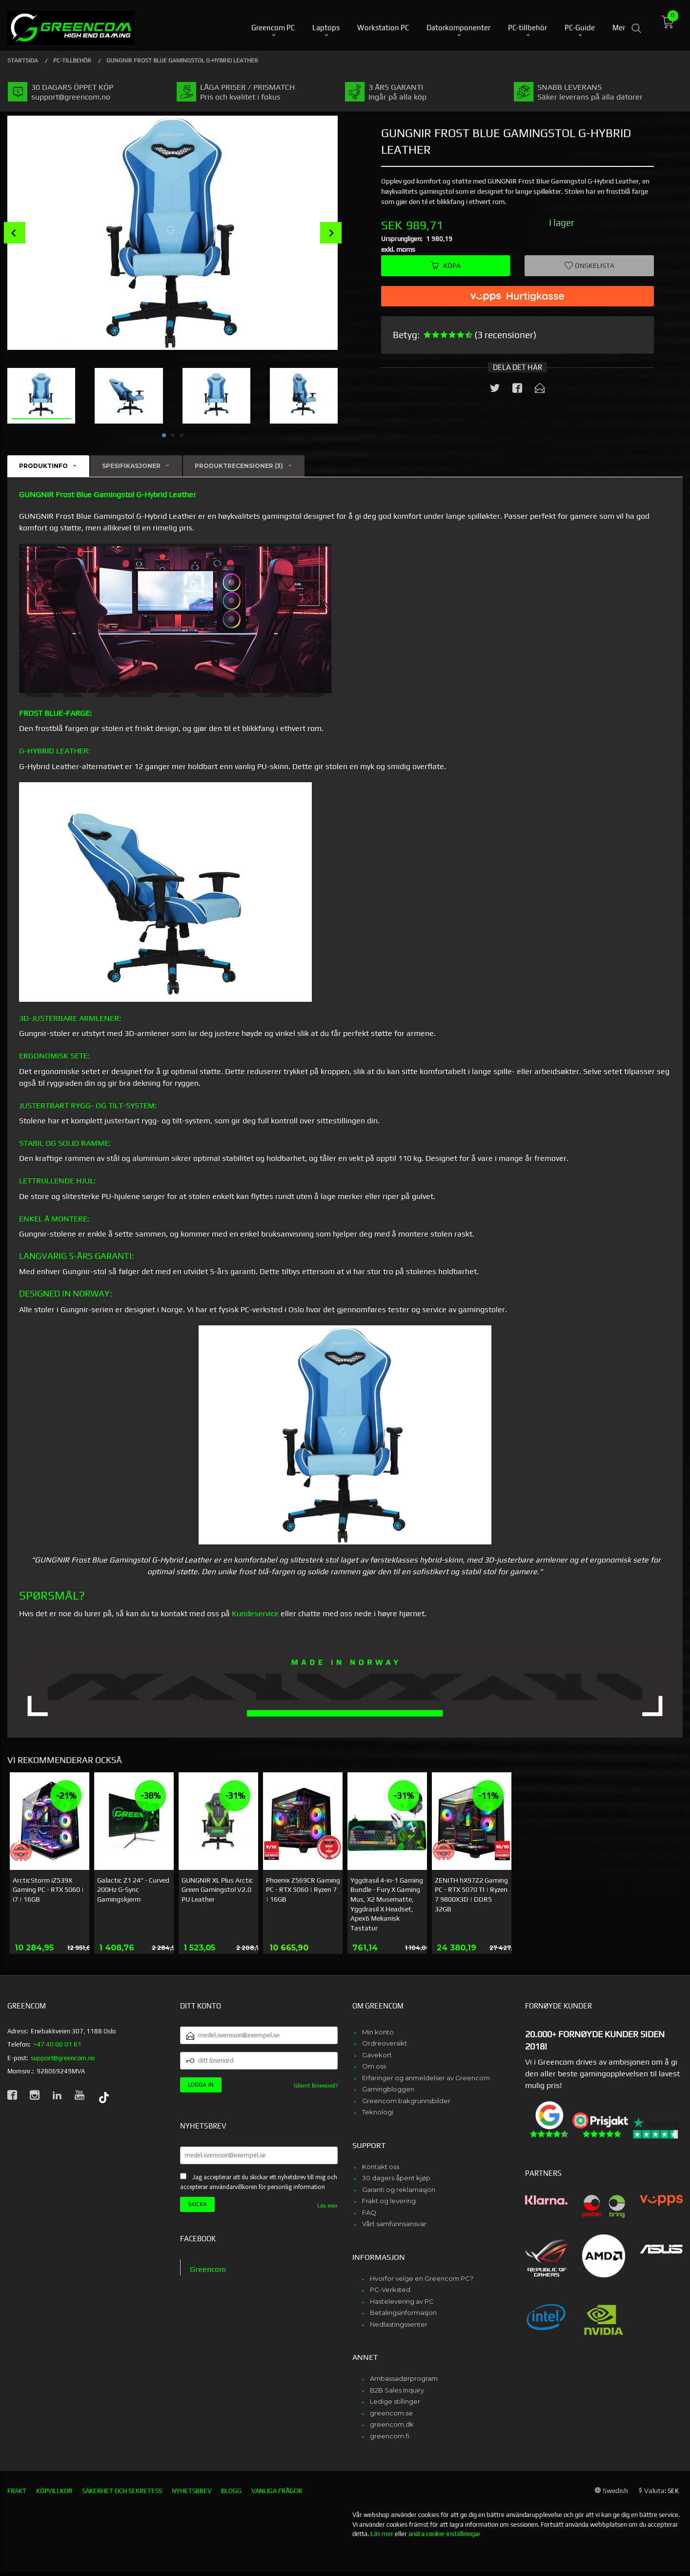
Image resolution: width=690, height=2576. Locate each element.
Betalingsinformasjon (403, 2312)
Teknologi (377, 2112)
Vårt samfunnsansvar (394, 2224)
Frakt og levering (389, 2201)
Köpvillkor (54, 2491)
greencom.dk (392, 2424)
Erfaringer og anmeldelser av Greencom (426, 2078)
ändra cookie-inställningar (444, 2533)
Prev (14, 232)
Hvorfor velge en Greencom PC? (421, 2278)
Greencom (208, 2269)
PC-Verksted (390, 2289)
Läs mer (327, 2205)
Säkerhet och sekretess (122, 2491)
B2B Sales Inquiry (397, 2390)
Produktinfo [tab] (43, 465)
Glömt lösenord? (316, 2085)
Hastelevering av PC (402, 2301)
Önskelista (589, 265)
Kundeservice (255, 1613)
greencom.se (391, 2413)
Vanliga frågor (276, 2491)
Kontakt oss (380, 2166)
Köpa (445, 265)
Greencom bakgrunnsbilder (406, 2101)
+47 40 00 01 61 (57, 2044)
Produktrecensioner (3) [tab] (239, 465)
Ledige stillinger (395, 2401)
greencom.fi (389, 2436)
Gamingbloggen (388, 2089)
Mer (618, 24)
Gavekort (377, 2055)
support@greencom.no (63, 2058)
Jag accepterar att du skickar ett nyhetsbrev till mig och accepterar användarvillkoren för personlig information (258, 2182)
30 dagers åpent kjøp (396, 2178)
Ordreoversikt (384, 2043)
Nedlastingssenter (398, 2324)
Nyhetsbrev (191, 2491)
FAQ (369, 2212)
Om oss (374, 2066)
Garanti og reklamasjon (398, 2189)
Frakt (16, 2491)
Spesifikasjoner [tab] (131, 465)
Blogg (231, 2491)
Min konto (378, 2032)
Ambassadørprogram (404, 2378)
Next (331, 232)
